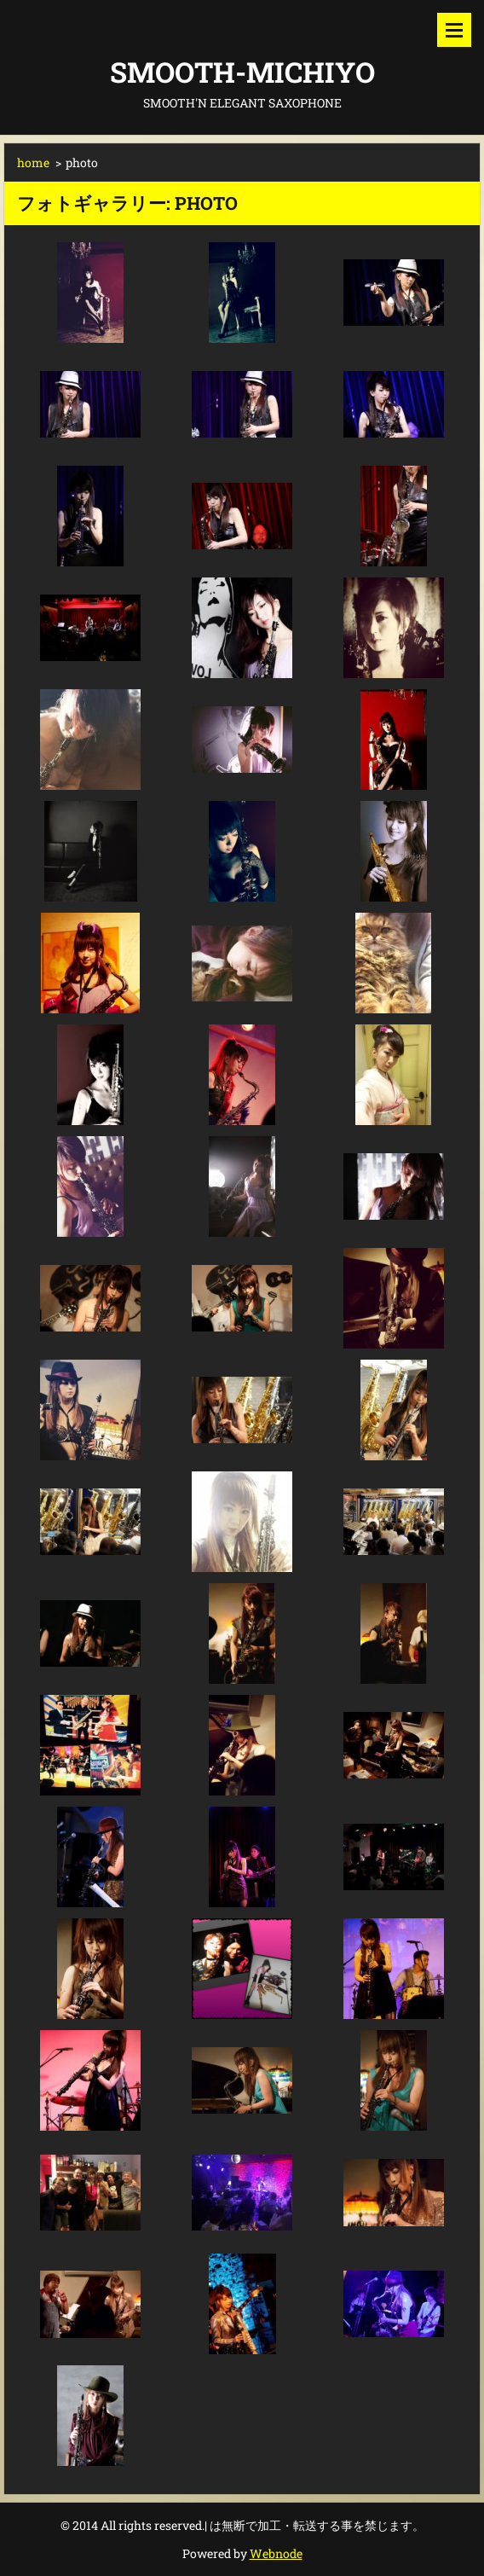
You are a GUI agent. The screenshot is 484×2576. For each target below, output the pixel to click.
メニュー (454, 30)
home (33, 162)
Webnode (276, 2553)
